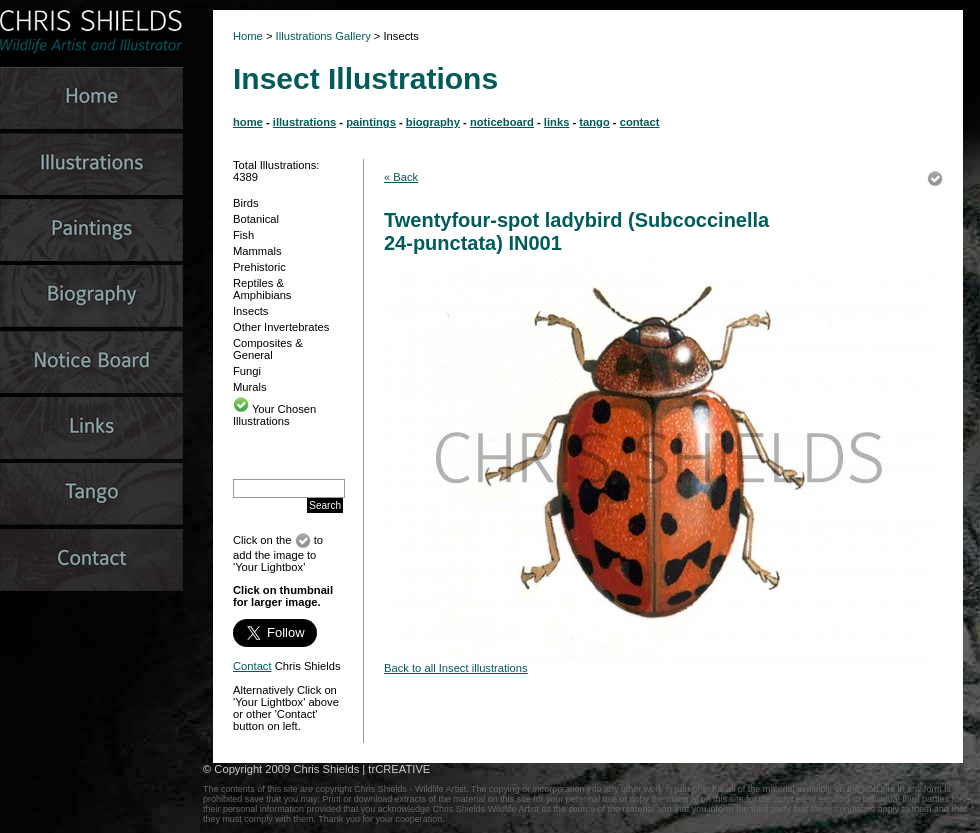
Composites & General (268, 349)
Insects (250, 311)
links (557, 122)
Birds (246, 203)
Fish (243, 235)
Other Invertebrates (281, 327)
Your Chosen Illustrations (274, 415)
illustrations (304, 122)
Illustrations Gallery (322, 36)
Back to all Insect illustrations (456, 668)
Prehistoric (259, 267)
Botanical (256, 219)
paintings (371, 122)
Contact (252, 666)
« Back (401, 177)
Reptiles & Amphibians (262, 289)
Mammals (257, 251)
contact (640, 122)
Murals (250, 387)
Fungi (247, 371)
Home (248, 36)
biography (433, 122)
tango (594, 122)
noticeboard (502, 122)
